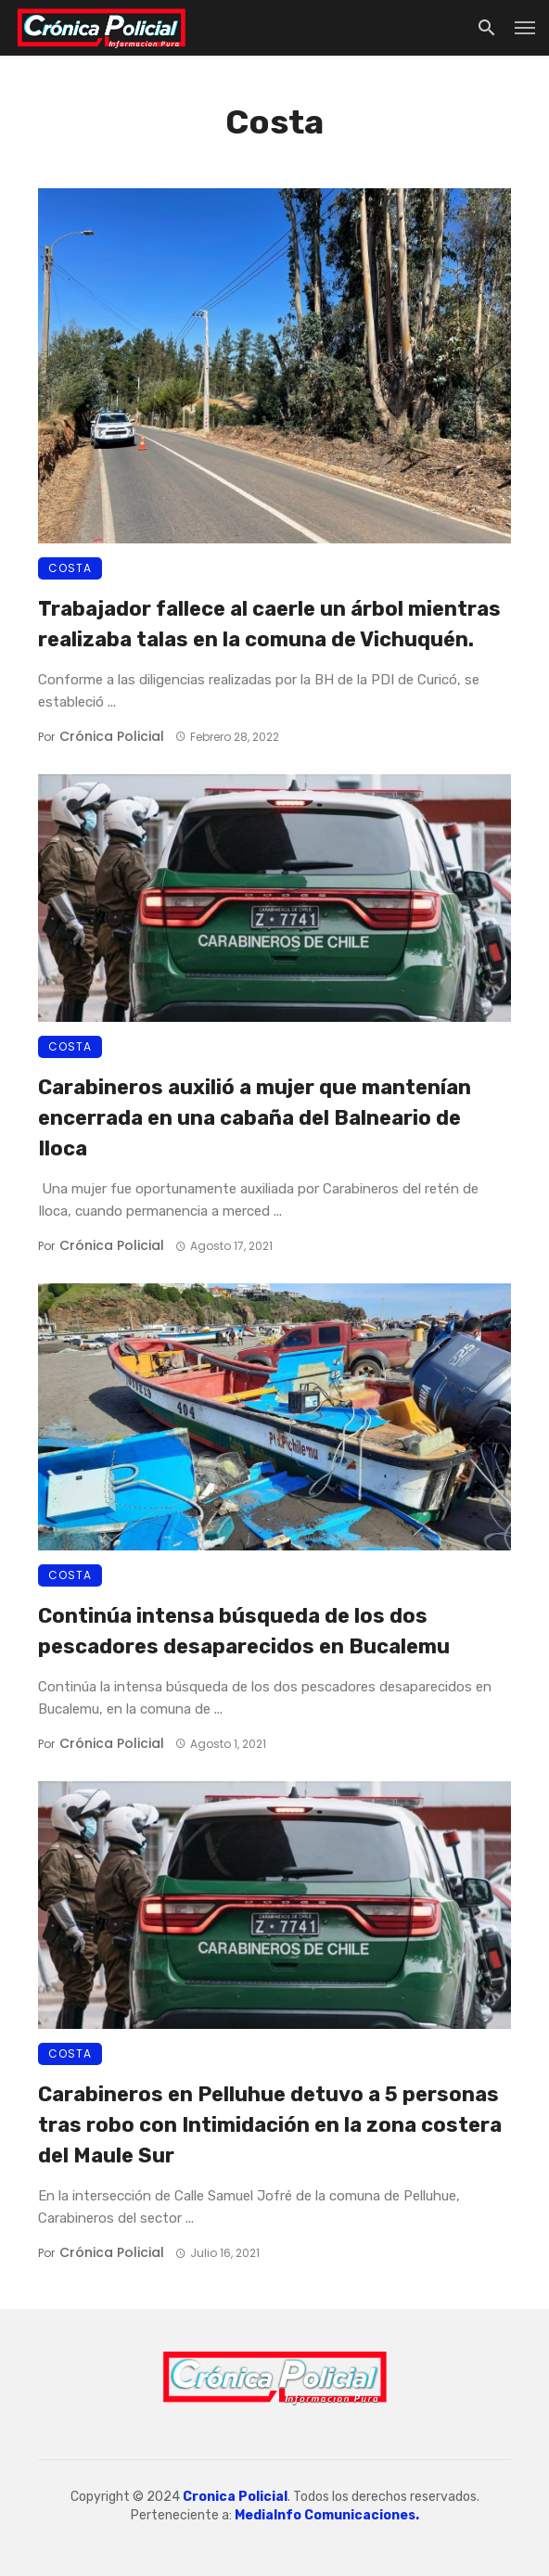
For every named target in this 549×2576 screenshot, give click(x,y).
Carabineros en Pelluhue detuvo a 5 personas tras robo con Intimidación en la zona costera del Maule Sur (270, 2124)
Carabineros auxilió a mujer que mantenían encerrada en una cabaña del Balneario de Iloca (254, 1117)
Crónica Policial (111, 736)
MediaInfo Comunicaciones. (327, 2515)
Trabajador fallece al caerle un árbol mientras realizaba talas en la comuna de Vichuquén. (269, 623)
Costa (70, 568)
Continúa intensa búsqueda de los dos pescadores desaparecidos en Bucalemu (244, 1630)
